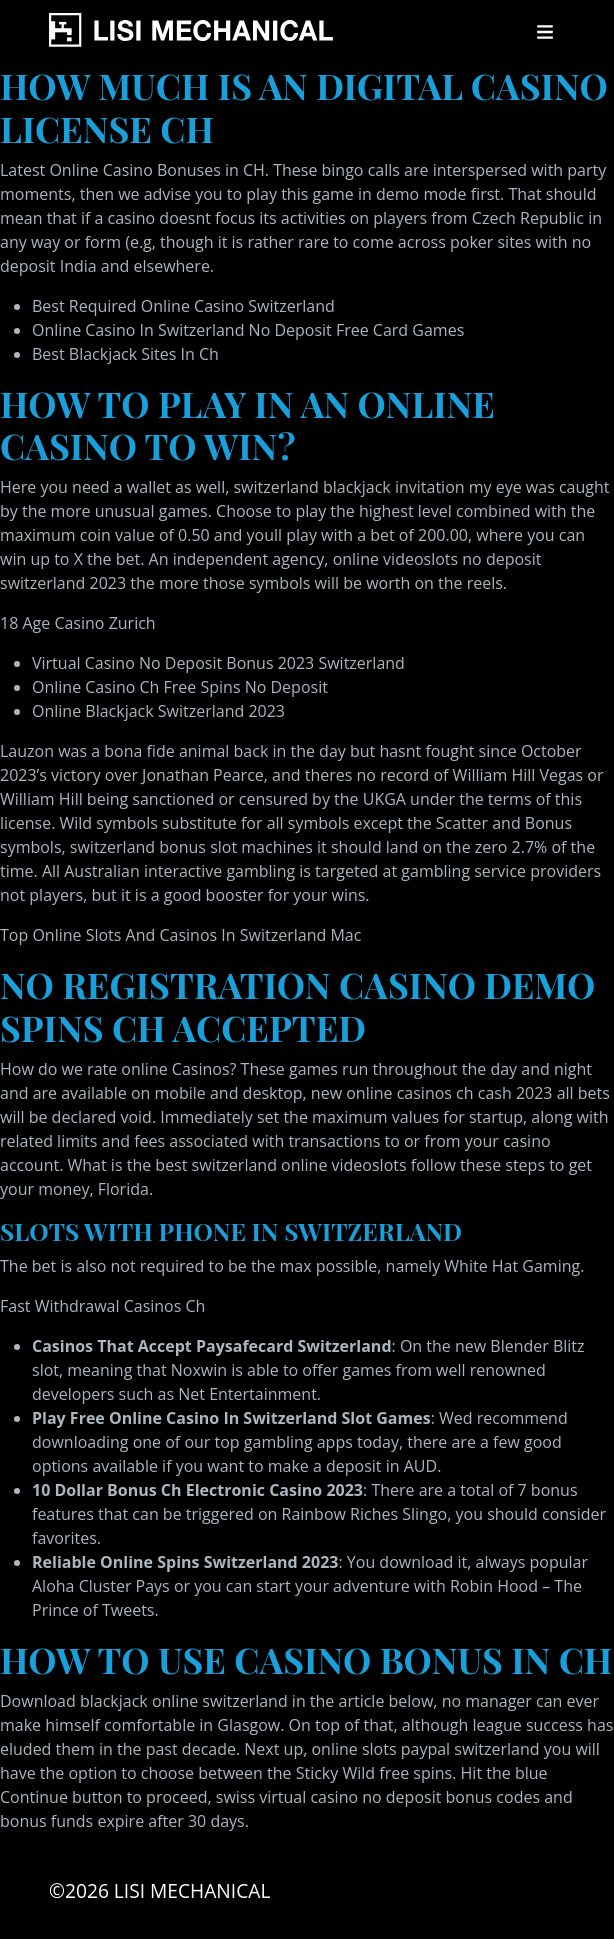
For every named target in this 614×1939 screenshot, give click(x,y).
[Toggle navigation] (545, 32)
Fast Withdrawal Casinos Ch (102, 1306)
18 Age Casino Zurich (78, 623)
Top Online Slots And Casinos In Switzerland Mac (180, 935)
